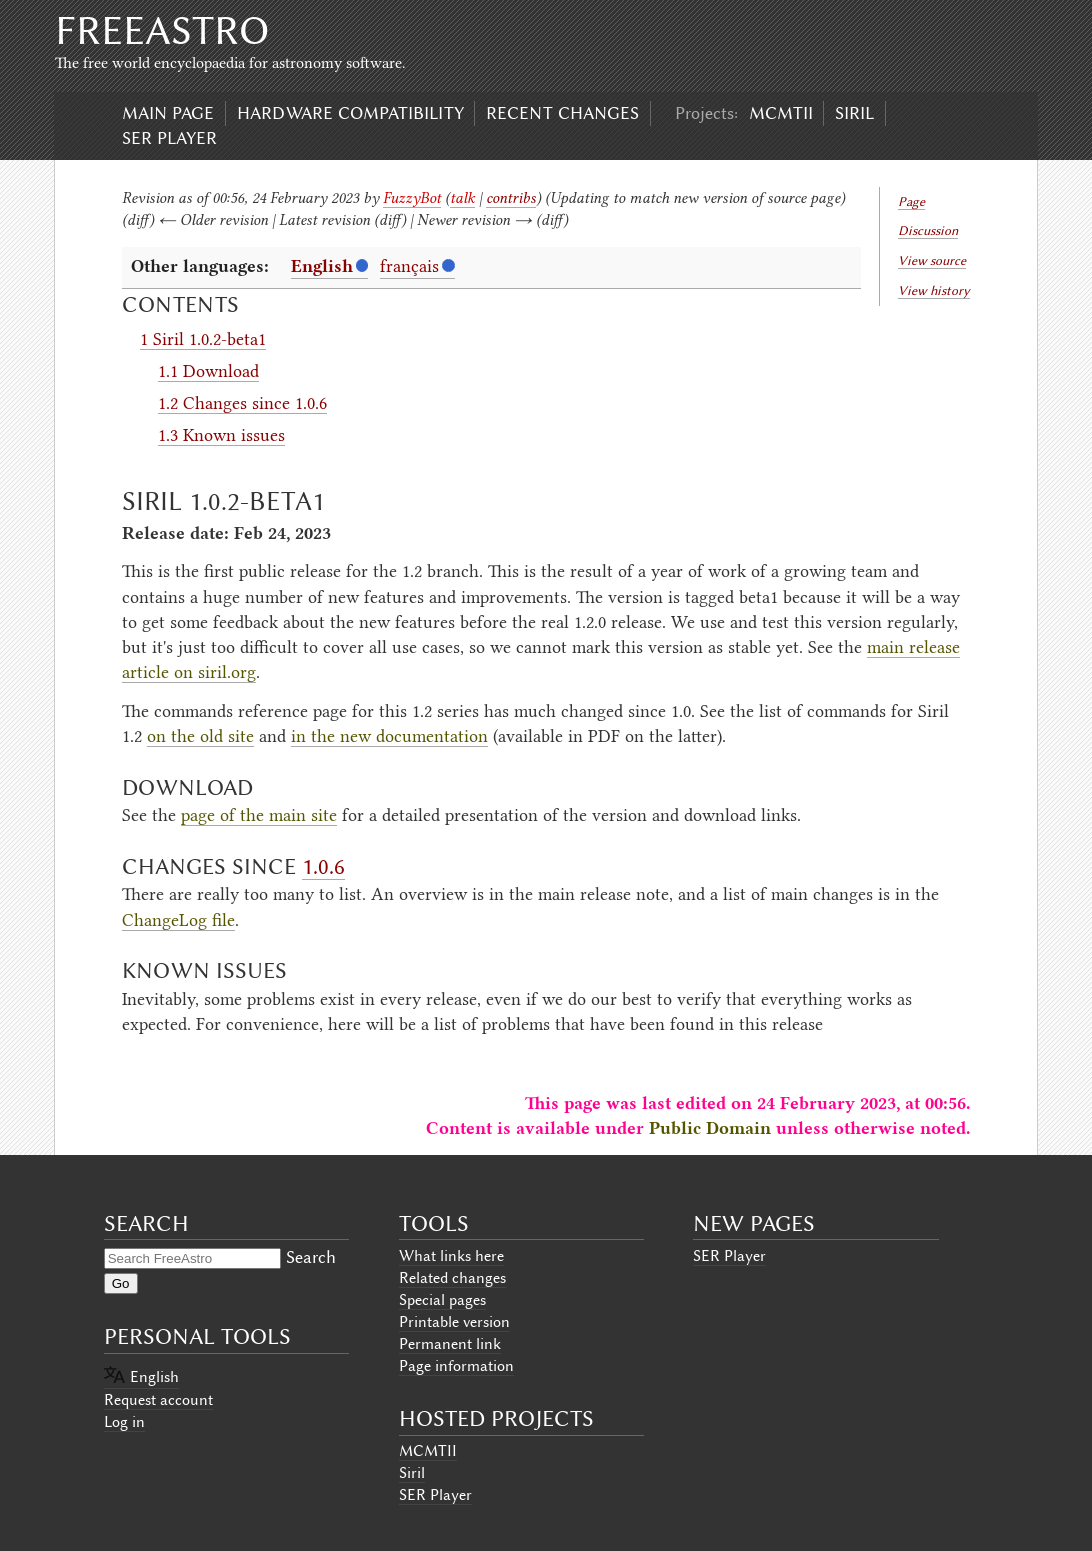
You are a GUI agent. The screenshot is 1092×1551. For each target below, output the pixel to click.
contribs (511, 198)
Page (911, 201)
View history (934, 290)
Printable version (454, 1322)
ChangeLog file (178, 920)
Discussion (928, 230)
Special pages (442, 1300)
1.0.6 (323, 866)
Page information (456, 1366)
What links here (451, 1256)
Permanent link (450, 1344)
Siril (854, 113)
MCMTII (781, 113)
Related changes (452, 1278)
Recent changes (562, 113)
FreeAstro (162, 30)
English (322, 266)
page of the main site (259, 815)
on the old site (200, 736)
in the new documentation (389, 736)
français (409, 266)
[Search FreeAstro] (192, 1258)
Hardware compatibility (350, 113)
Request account (158, 1400)
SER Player (169, 138)
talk (462, 198)
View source (932, 260)
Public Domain (710, 1128)
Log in (124, 1422)
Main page (168, 113)
